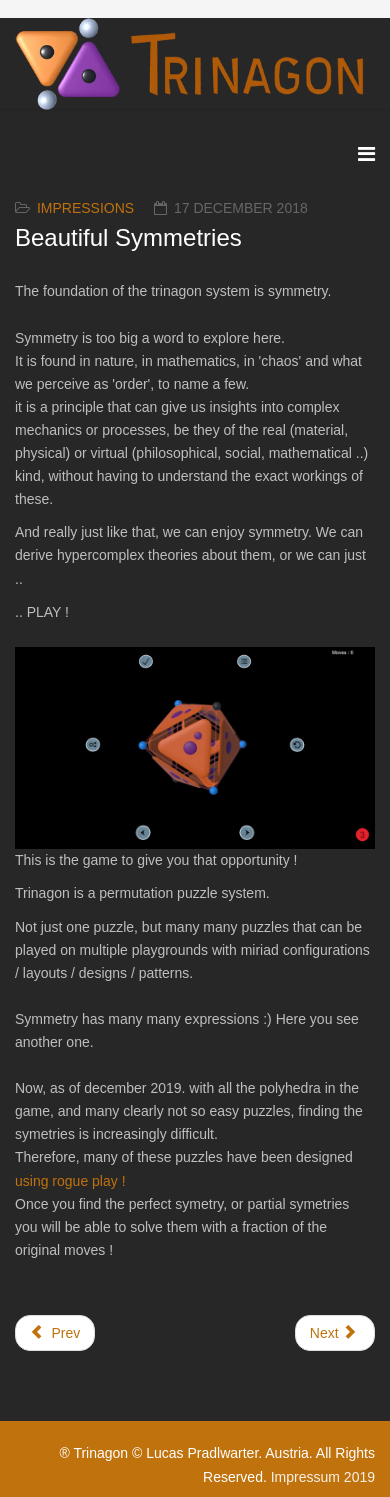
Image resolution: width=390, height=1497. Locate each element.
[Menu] (366, 154)
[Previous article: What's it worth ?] (55, 1333)
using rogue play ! (72, 1181)
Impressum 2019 (323, 1477)
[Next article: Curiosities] (335, 1333)
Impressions (85, 208)
